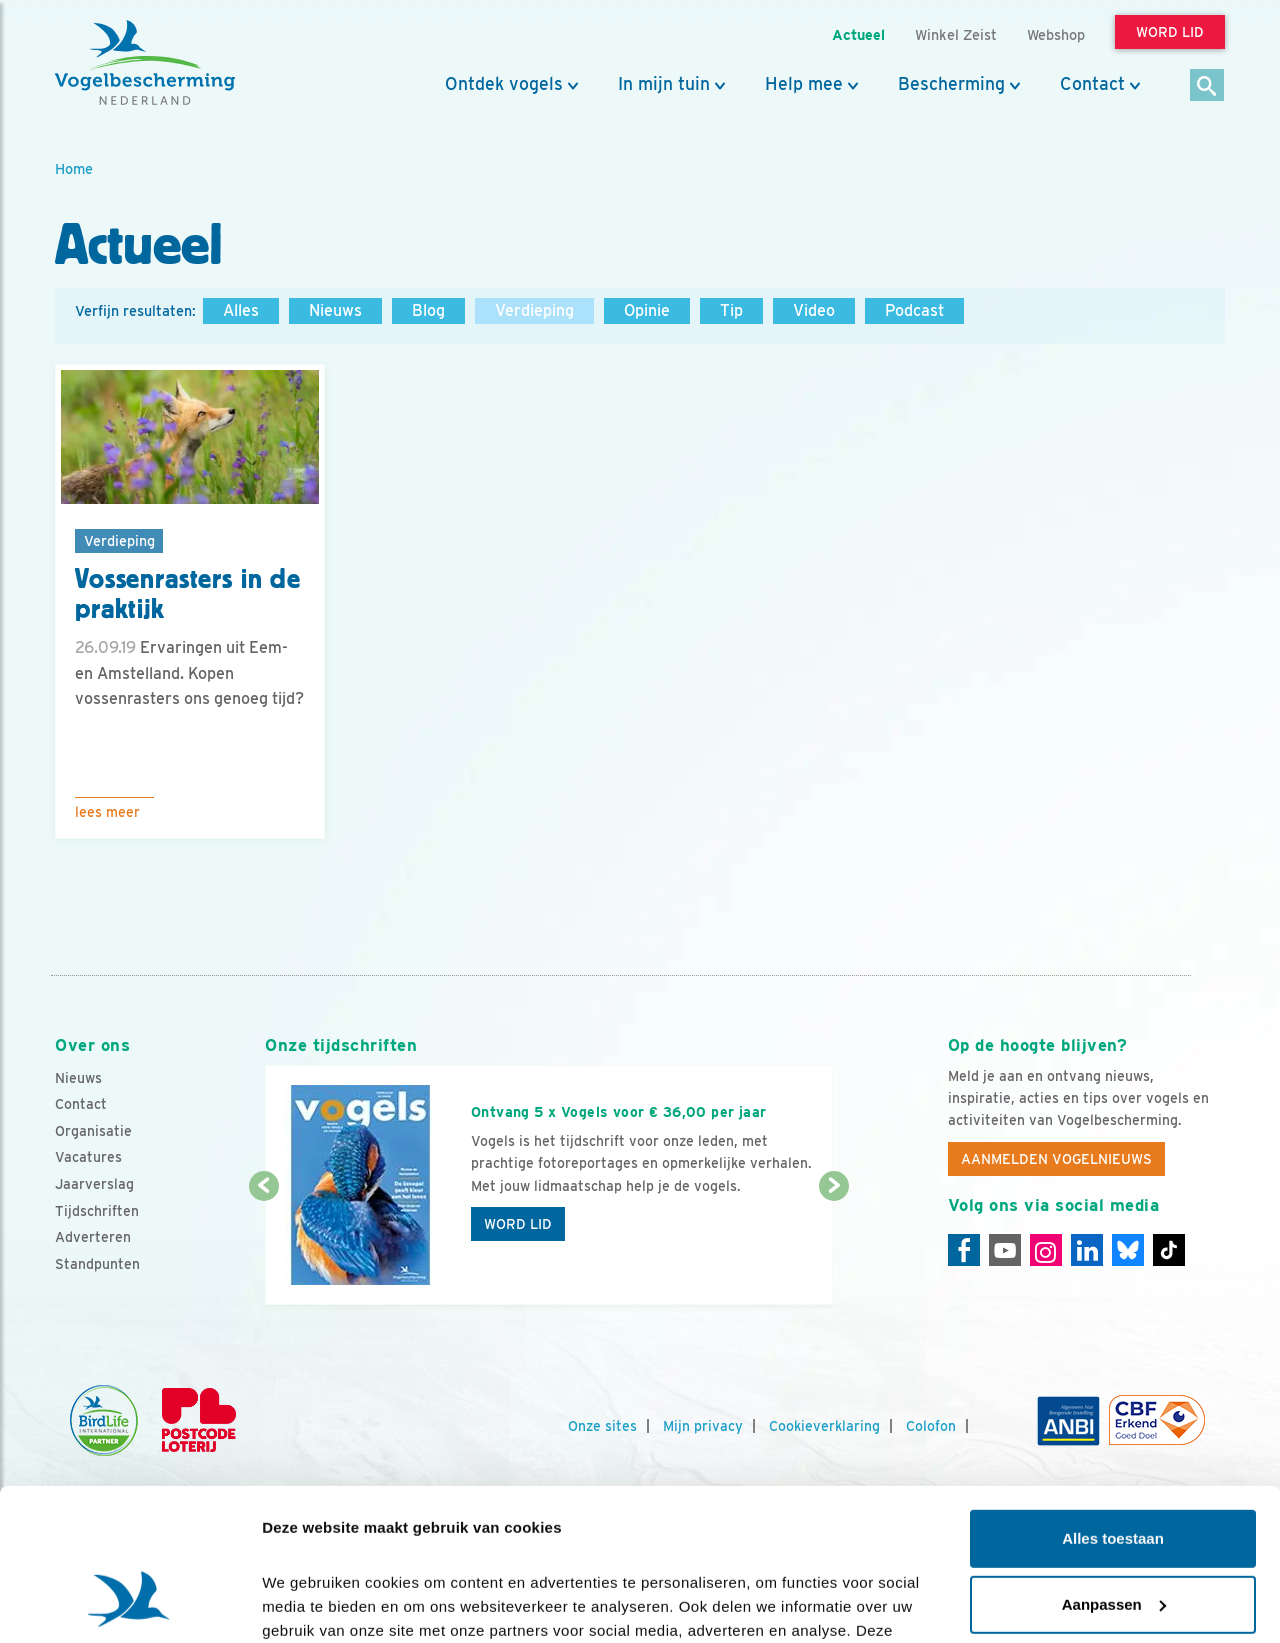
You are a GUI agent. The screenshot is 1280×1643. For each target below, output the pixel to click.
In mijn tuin (664, 84)
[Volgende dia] (833, 1247)
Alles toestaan (1113, 1408)
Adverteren (93, 1237)
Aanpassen (1114, 1473)
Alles (241, 310)
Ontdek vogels (504, 84)
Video (814, 310)
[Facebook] (964, 1250)
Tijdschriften (97, 1211)
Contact (1092, 84)
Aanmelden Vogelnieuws (1056, 1159)
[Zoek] (1207, 86)
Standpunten (97, 1264)
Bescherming (951, 84)
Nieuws (335, 310)
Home (74, 168)
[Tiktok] (1169, 1250)
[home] (145, 63)
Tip (731, 310)
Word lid (518, 1224)
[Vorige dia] (263, 1247)
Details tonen (309, 1603)
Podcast (914, 310)
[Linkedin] (1087, 1250)
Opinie (647, 310)
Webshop (1056, 34)
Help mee (804, 84)
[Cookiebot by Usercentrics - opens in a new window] (129, 1604)
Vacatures (88, 1157)
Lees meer (107, 812)
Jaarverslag (94, 1184)
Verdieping (534, 310)
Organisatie (93, 1131)
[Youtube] (1005, 1250)
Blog (428, 310)
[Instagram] (1046, 1250)
